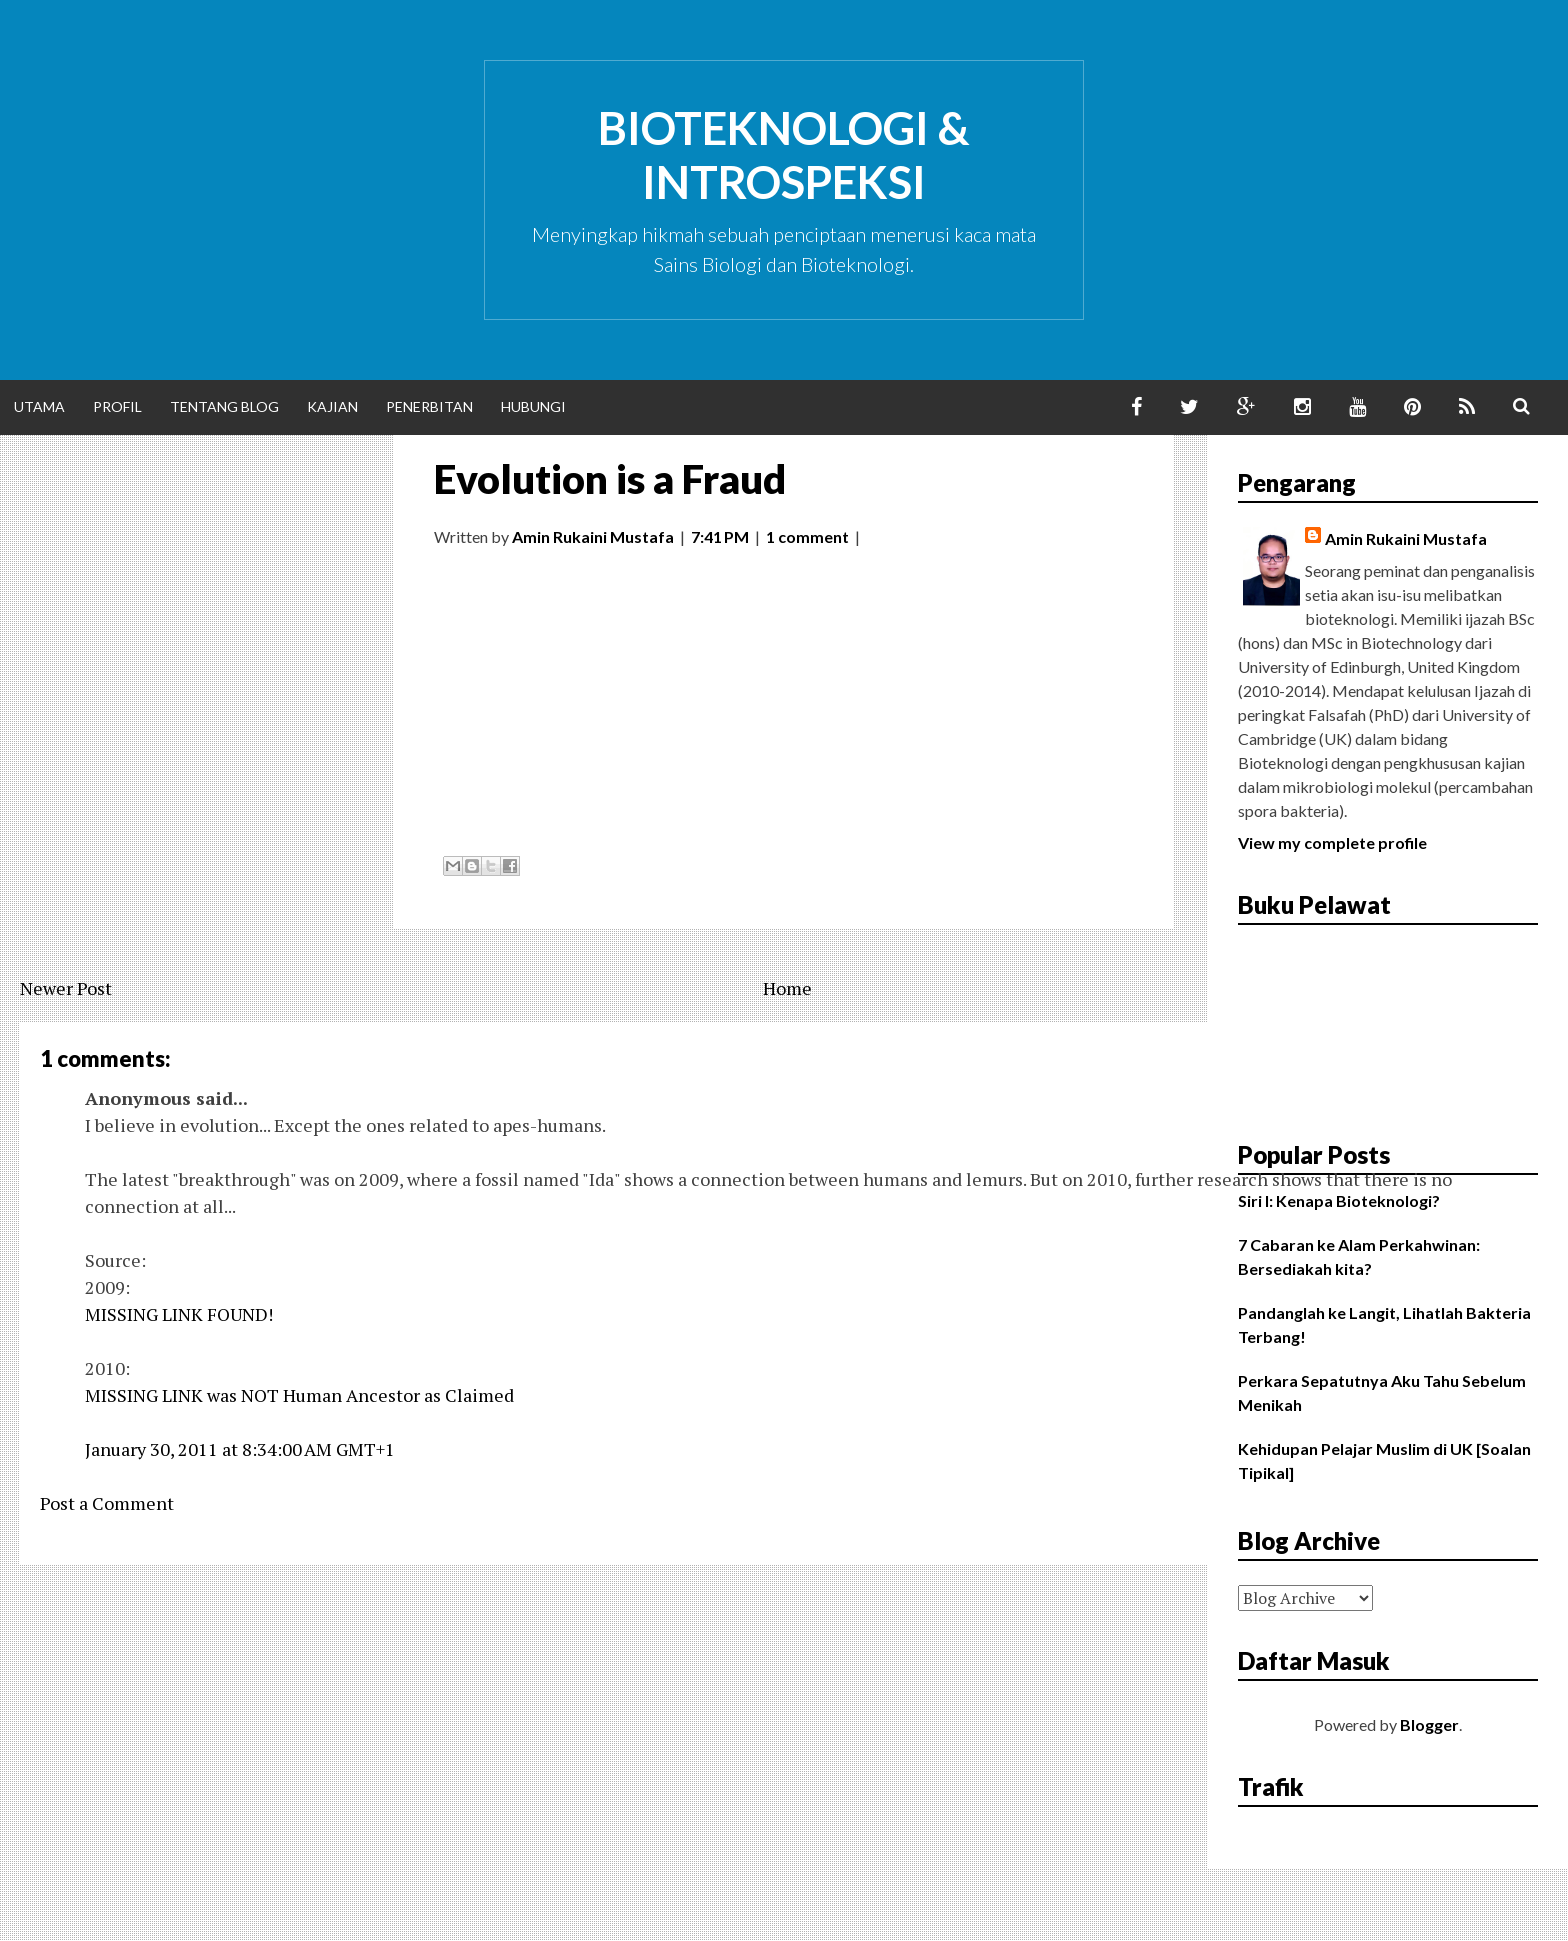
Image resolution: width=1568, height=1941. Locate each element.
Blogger (1429, 1724)
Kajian (332, 406)
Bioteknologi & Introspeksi (784, 155)
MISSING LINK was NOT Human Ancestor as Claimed (299, 1395)
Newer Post (66, 988)
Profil (117, 406)
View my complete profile (1332, 842)
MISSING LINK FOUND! (179, 1314)
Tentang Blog (224, 406)
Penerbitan (429, 406)
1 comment (807, 536)
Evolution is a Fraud (610, 479)
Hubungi (533, 406)
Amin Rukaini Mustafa (1406, 538)
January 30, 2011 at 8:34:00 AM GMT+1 (240, 1449)
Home (787, 988)
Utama (39, 406)
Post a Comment (107, 1503)
